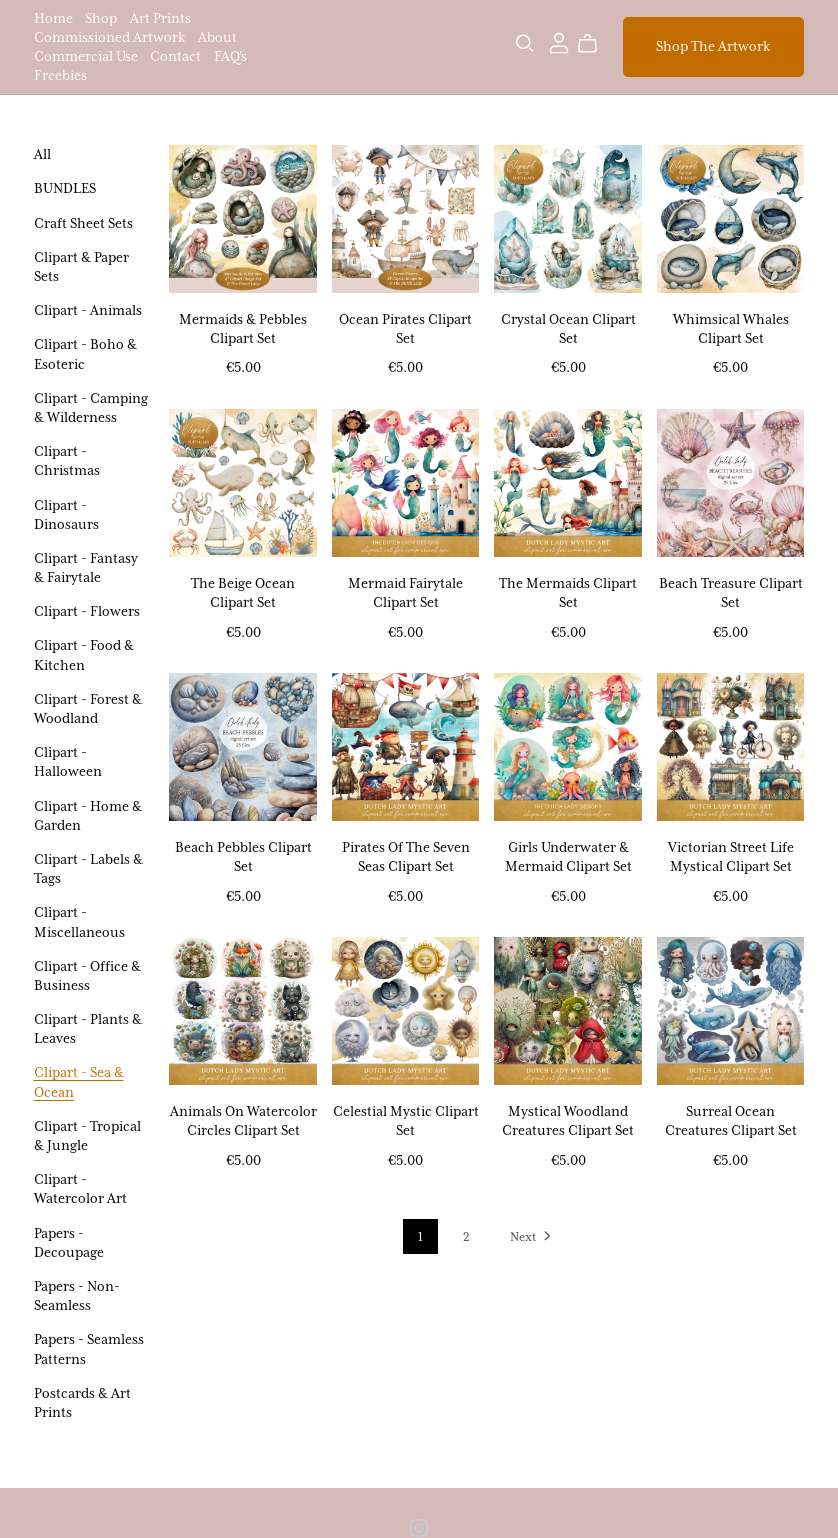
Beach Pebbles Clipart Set (243, 856)
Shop (101, 17)
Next (532, 1238)
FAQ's (230, 56)
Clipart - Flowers (87, 611)
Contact (175, 56)
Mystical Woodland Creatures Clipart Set (568, 1120)
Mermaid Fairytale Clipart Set (405, 592)
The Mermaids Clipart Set (568, 592)
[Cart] (595, 44)
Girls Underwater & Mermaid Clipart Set (568, 856)
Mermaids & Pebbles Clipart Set (243, 328)
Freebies (60, 75)
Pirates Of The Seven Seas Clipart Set (406, 856)
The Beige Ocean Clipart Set (243, 592)
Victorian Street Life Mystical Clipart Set (731, 856)
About (217, 37)
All (42, 154)
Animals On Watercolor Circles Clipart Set (243, 1120)
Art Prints (160, 17)
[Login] (559, 42)
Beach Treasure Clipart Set (731, 592)
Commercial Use (86, 56)
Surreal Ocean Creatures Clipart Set (731, 1120)
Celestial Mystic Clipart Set (406, 1120)
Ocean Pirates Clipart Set (405, 328)
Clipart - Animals (88, 310)
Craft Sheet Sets (83, 223)
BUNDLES (65, 188)
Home (53, 17)
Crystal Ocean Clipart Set (568, 328)
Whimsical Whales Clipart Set (731, 328)
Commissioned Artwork (110, 37)
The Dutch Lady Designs (420, 46)
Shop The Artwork (713, 46)
